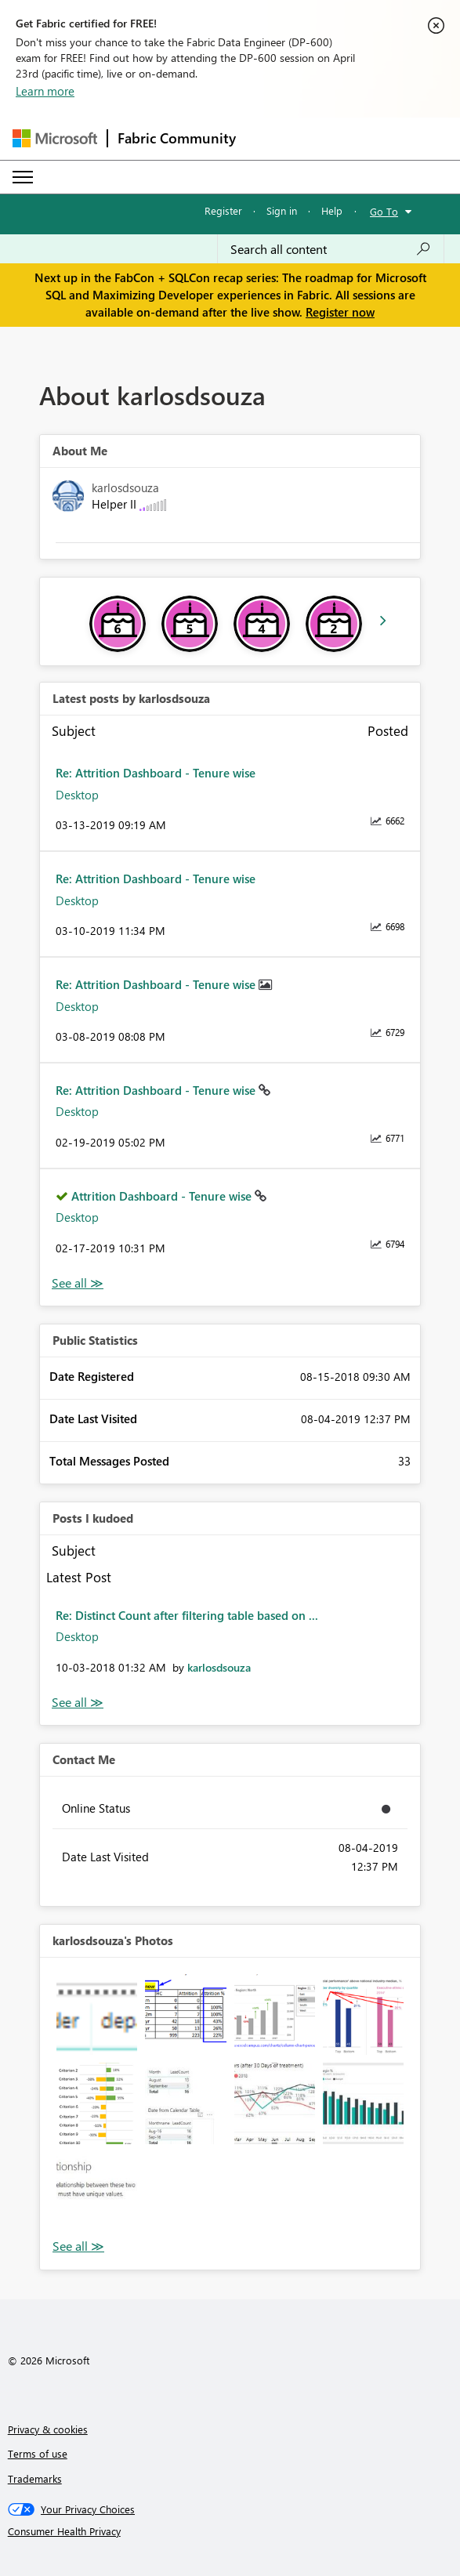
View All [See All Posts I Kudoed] (77, 1703)
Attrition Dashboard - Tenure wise (163, 1196)
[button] (96, 2014)
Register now (340, 312)
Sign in (281, 210)
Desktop (77, 795)
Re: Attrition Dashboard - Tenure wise (155, 773)
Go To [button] (384, 211)
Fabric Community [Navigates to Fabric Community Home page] (177, 138)
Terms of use (37, 2453)
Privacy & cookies (48, 2429)
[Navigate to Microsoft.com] (55, 138)
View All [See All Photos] (78, 2246)
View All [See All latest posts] (77, 1283)
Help (331, 210)
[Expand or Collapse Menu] (22, 177)
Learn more (45, 91)
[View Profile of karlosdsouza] (219, 1667)
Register (223, 210)
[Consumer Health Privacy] (230, 2531)
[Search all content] (330, 249)
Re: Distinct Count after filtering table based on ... (187, 1615)
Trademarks (35, 2478)
